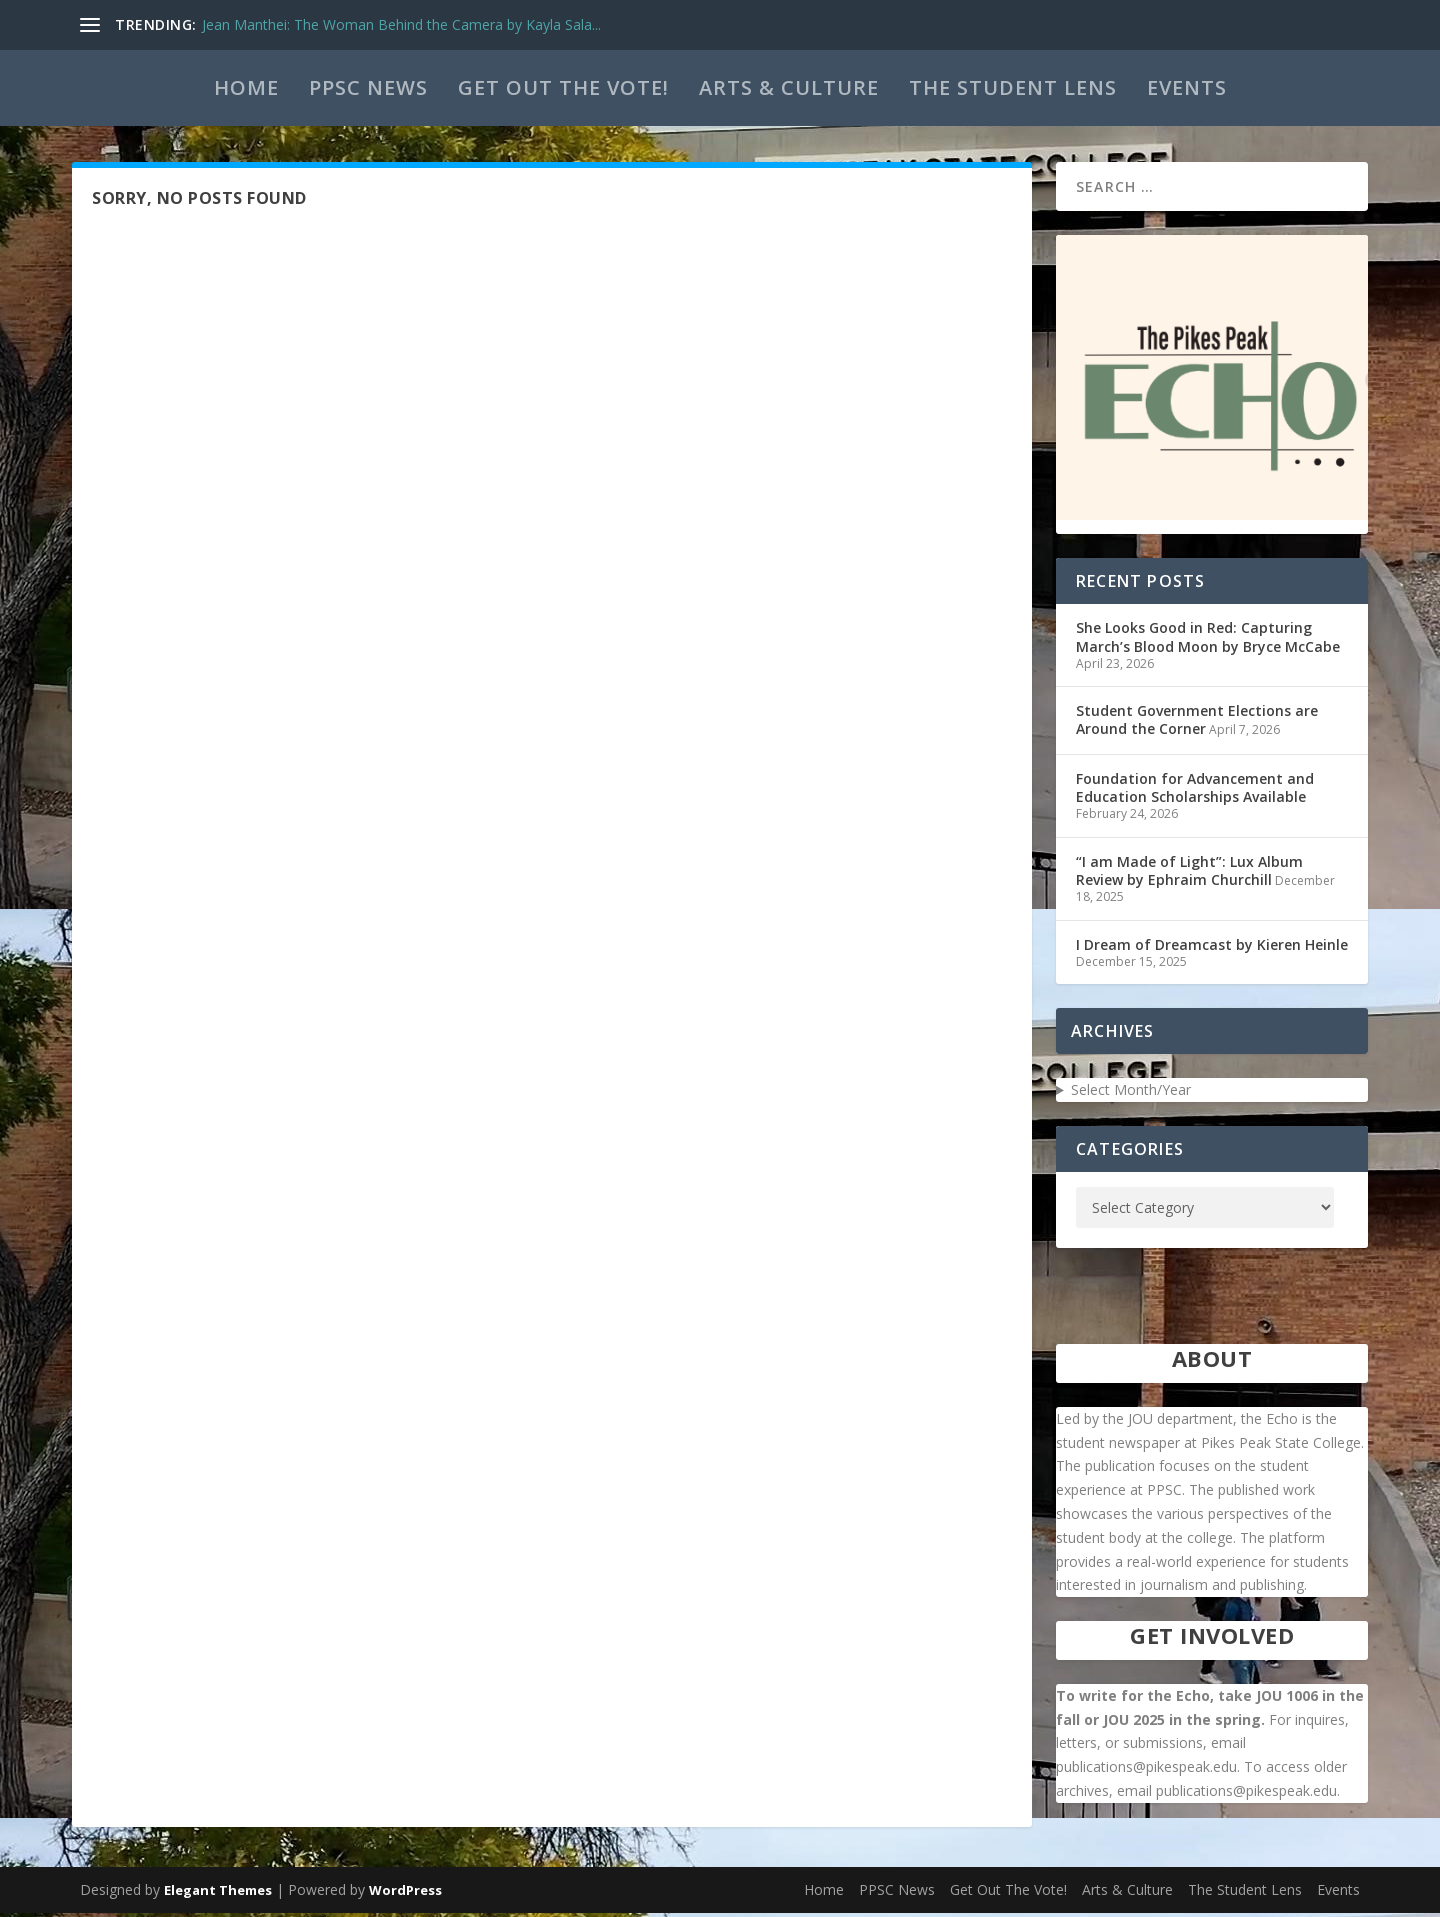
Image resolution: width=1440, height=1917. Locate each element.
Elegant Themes (218, 1894)
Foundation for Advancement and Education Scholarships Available (1195, 791)
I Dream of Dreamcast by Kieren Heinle (1212, 948)
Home (246, 87)
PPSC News (368, 87)
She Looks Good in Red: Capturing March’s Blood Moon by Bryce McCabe (1208, 640)
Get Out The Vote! (563, 87)
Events (1187, 87)
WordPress (405, 1894)
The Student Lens (1013, 87)
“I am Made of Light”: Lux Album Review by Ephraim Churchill (1189, 874)
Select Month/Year (1131, 1093)
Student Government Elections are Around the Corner (1197, 723)
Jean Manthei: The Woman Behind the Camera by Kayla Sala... (401, 24)
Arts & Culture (789, 87)
